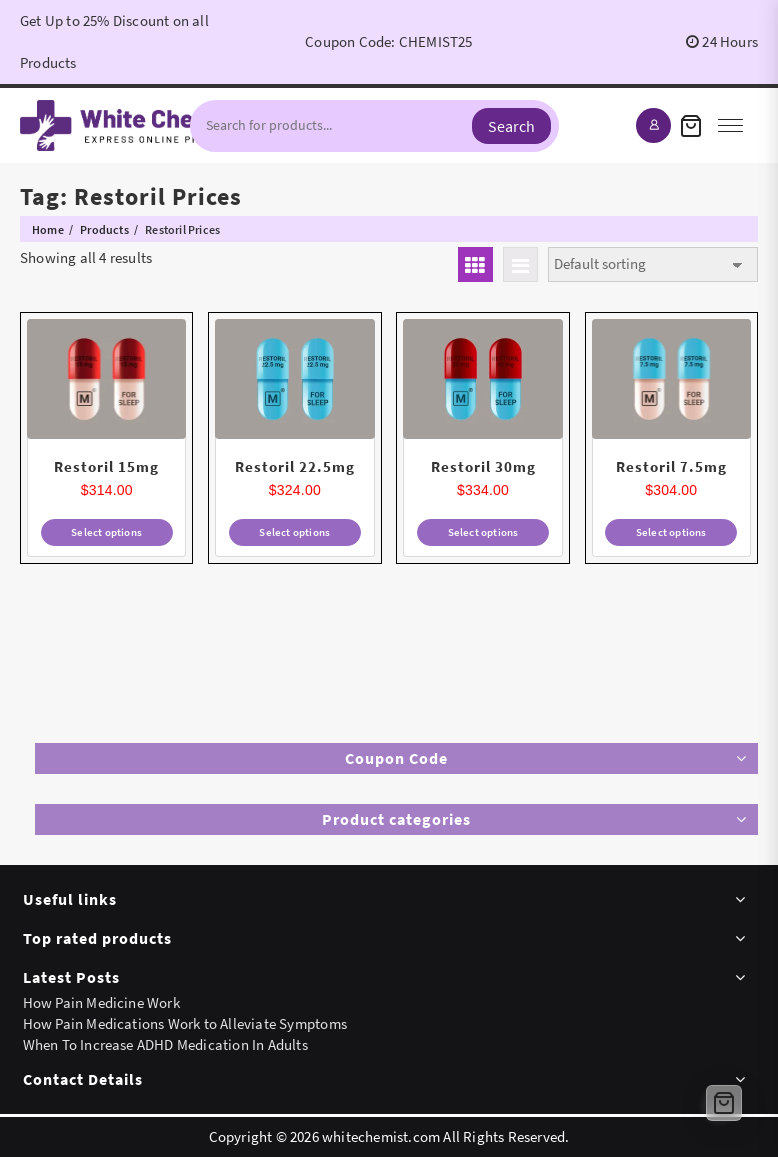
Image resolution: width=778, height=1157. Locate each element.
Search (511, 126)
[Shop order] (653, 264)
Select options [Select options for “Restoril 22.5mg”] (294, 532)
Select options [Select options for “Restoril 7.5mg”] (671, 532)
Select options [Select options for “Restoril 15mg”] (106, 532)
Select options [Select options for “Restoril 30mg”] (483, 532)
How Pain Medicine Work (101, 1002)
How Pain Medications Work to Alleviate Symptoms (185, 1023)
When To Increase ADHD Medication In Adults (165, 1044)
